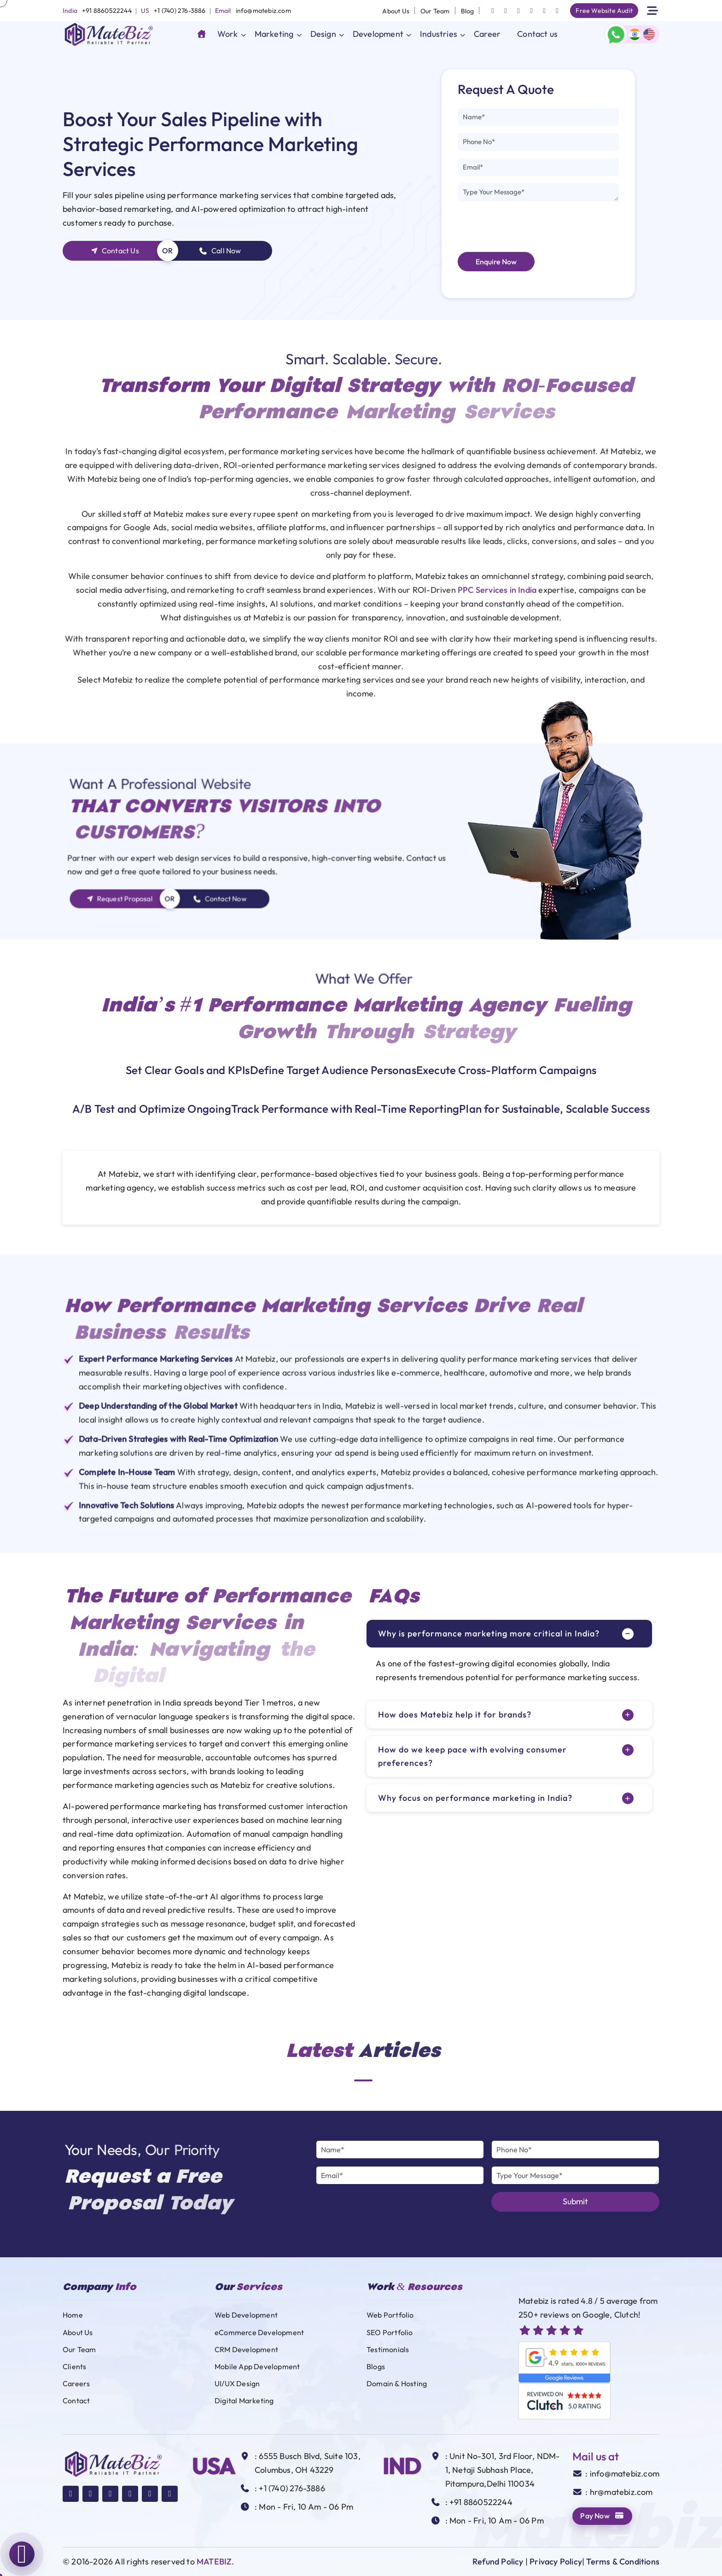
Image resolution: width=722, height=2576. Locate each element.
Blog (467, 11)
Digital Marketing (244, 2400)
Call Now (219, 250)
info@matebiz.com (263, 10)
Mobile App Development (257, 2366)
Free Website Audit (604, 10)
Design (323, 34)
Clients (74, 2366)
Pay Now (602, 2515)
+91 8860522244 (107, 10)
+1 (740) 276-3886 (179, 10)
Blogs (376, 2366)
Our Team (435, 11)
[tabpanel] (361, 1188)
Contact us (537, 34)
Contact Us (115, 250)
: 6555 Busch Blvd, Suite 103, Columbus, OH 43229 (308, 2463)
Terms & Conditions (622, 2561)
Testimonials (388, 2349)
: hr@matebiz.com (618, 2492)
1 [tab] (363, 2080)
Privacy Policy (556, 2561)
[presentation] (528, 227)
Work (227, 34)
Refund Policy (498, 2561)
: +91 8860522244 (478, 2502)
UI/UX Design (237, 2383)
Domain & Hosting (397, 2383)
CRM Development (246, 2349)
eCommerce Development (259, 2332)
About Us (395, 11)
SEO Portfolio (390, 2332)
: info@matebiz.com (622, 2473)
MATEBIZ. (215, 2561)
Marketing (274, 34)
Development (378, 34)
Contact (76, 2400)
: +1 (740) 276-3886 (290, 2488)
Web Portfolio (390, 2314)
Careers (76, 2383)
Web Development (246, 2314)
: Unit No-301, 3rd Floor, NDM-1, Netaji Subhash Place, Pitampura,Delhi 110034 (502, 2470)
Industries (438, 34)
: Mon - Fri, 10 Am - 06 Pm (304, 2506)
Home (73, 2314)
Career (487, 34)
